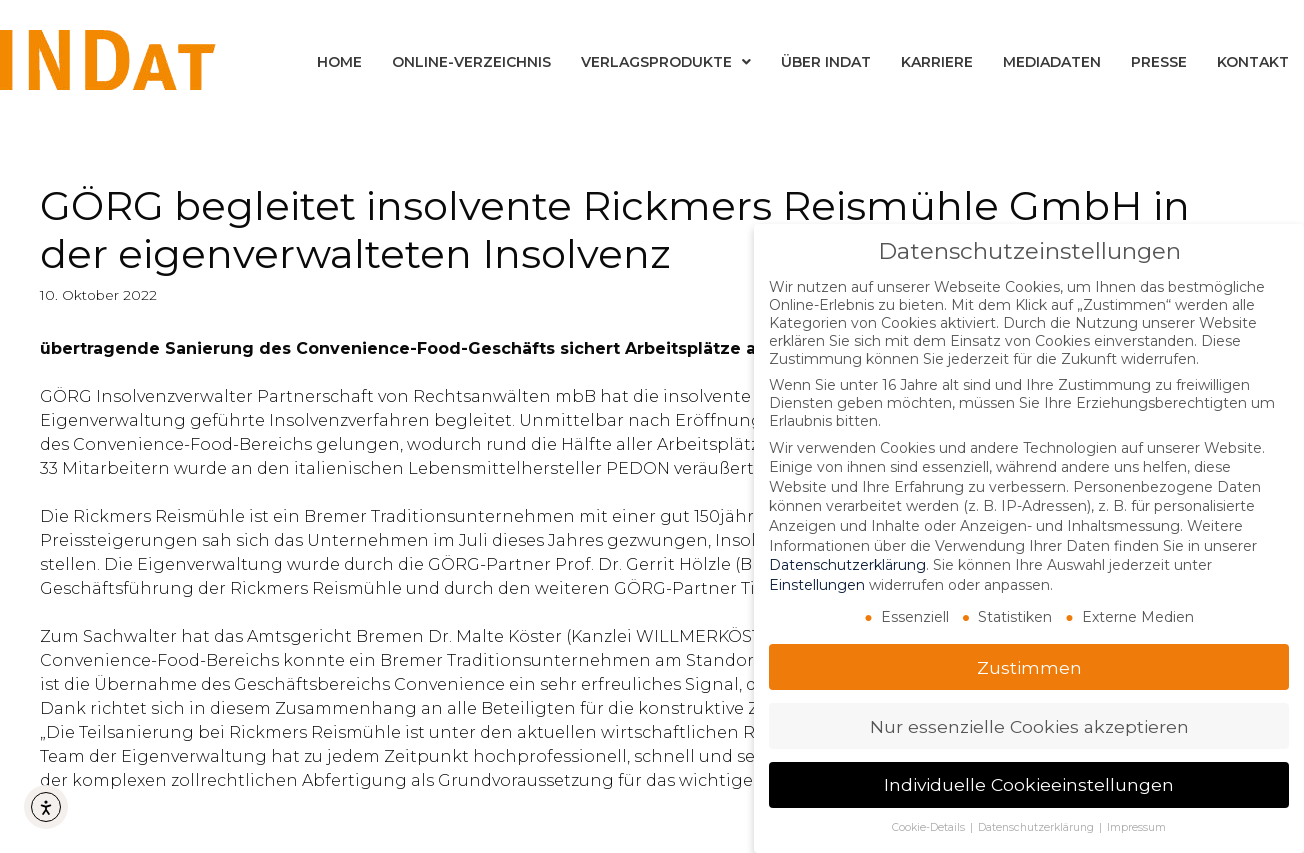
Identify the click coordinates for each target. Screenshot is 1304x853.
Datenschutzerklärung (847, 564)
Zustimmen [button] (1029, 665)
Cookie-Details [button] (930, 826)
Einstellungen (817, 583)
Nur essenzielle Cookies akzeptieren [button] (1029, 724)
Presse (1159, 62)
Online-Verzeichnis (471, 62)
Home (339, 62)
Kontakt (1253, 62)
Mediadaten (1052, 62)
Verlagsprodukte (666, 62)
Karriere (937, 62)
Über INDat (826, 62)
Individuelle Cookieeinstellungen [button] (1029, 783)
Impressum (1136, 826)
